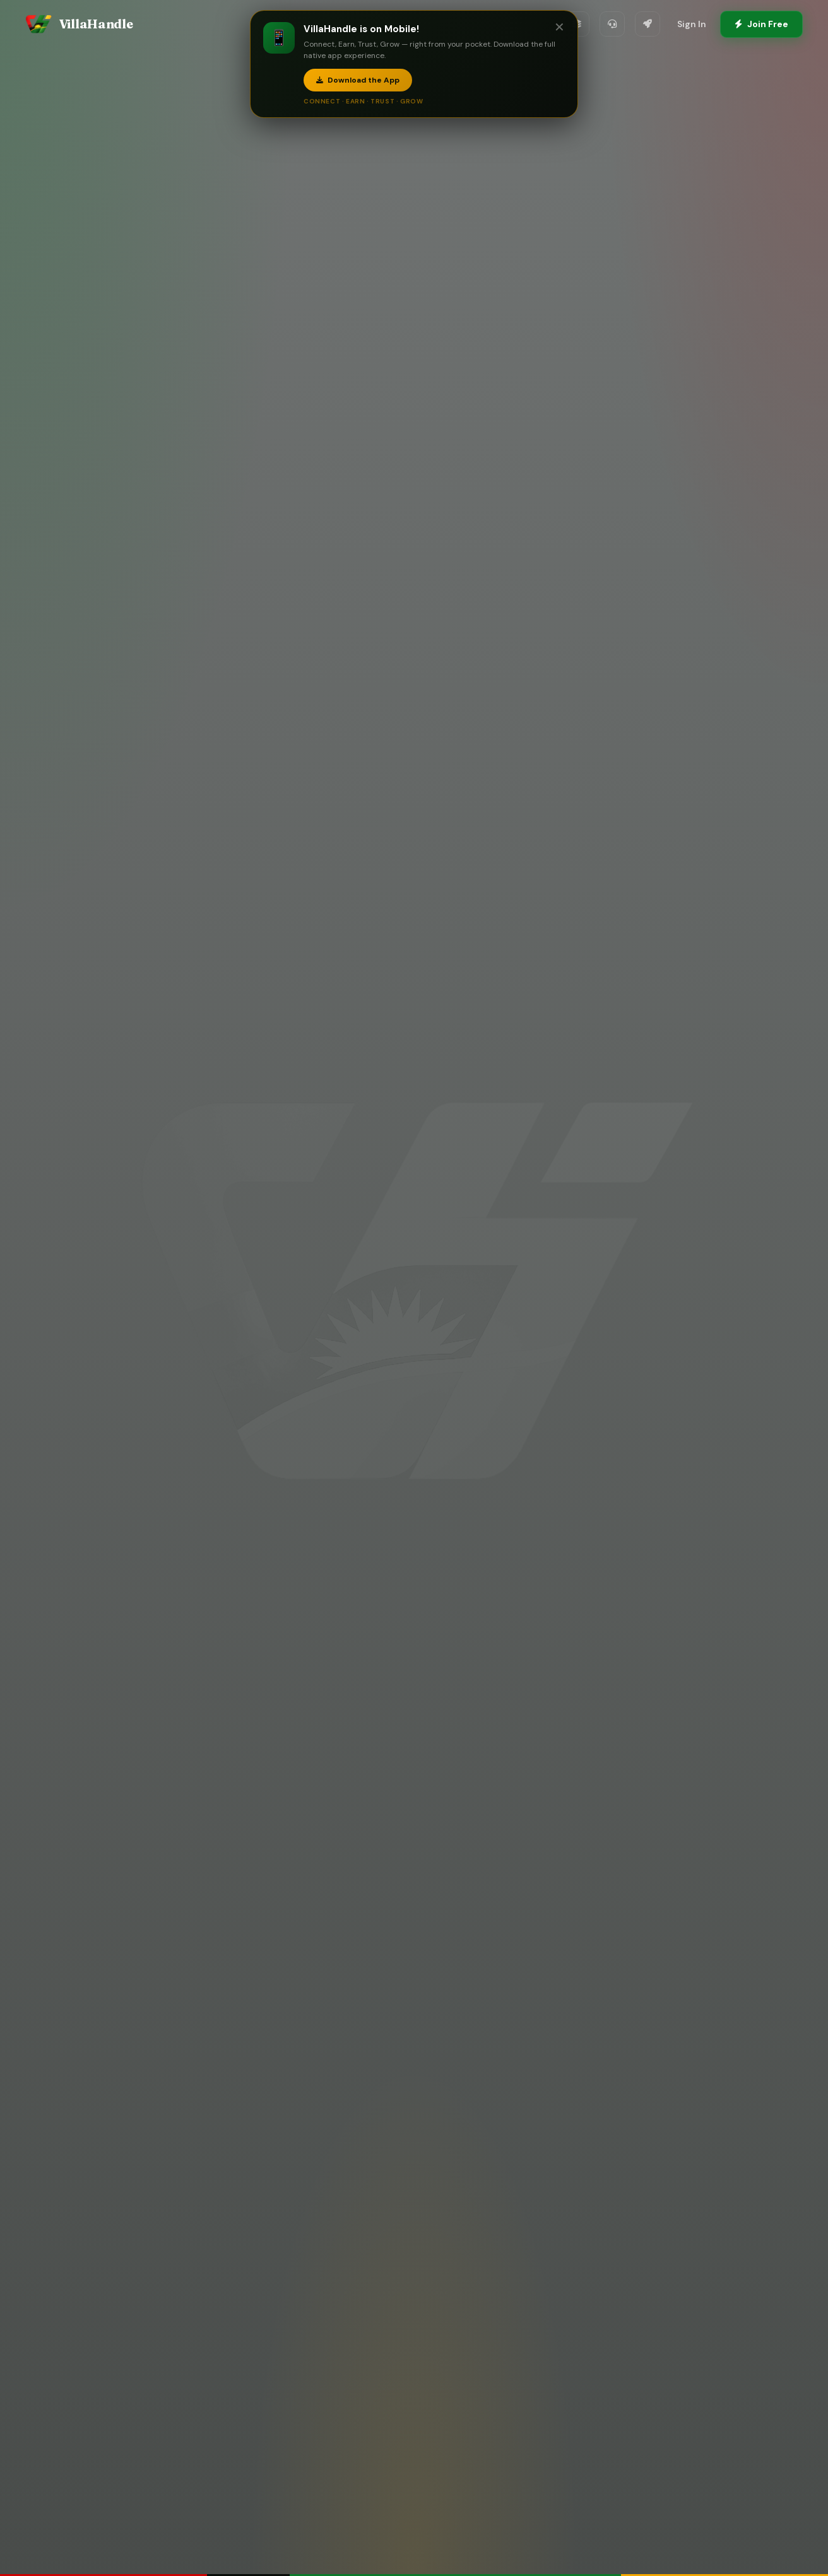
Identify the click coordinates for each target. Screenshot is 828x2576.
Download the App (357, 80)
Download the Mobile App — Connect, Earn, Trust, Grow (414, 1418)
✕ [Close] (559, 27)
